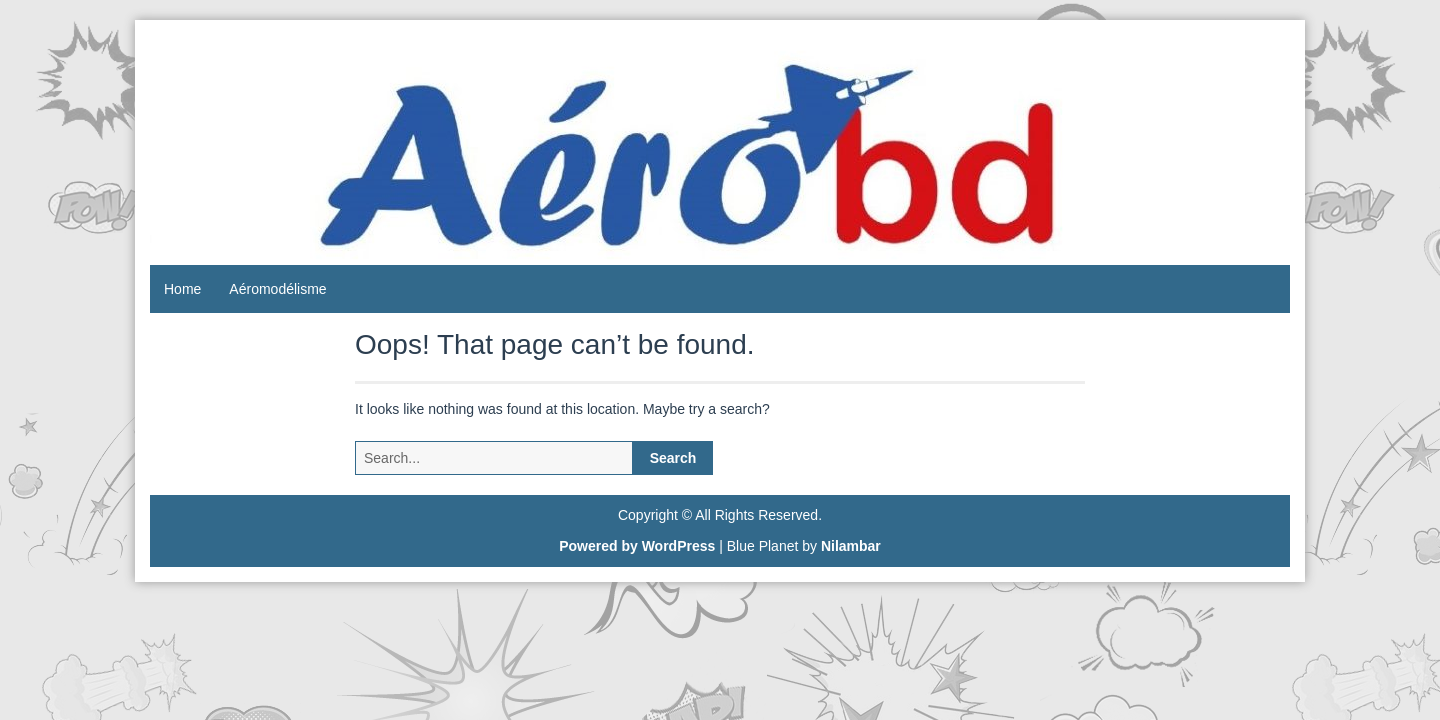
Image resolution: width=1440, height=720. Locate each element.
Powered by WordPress (637, 546)
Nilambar (851, 546)
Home (182, 289)
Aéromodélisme (277, 289)
